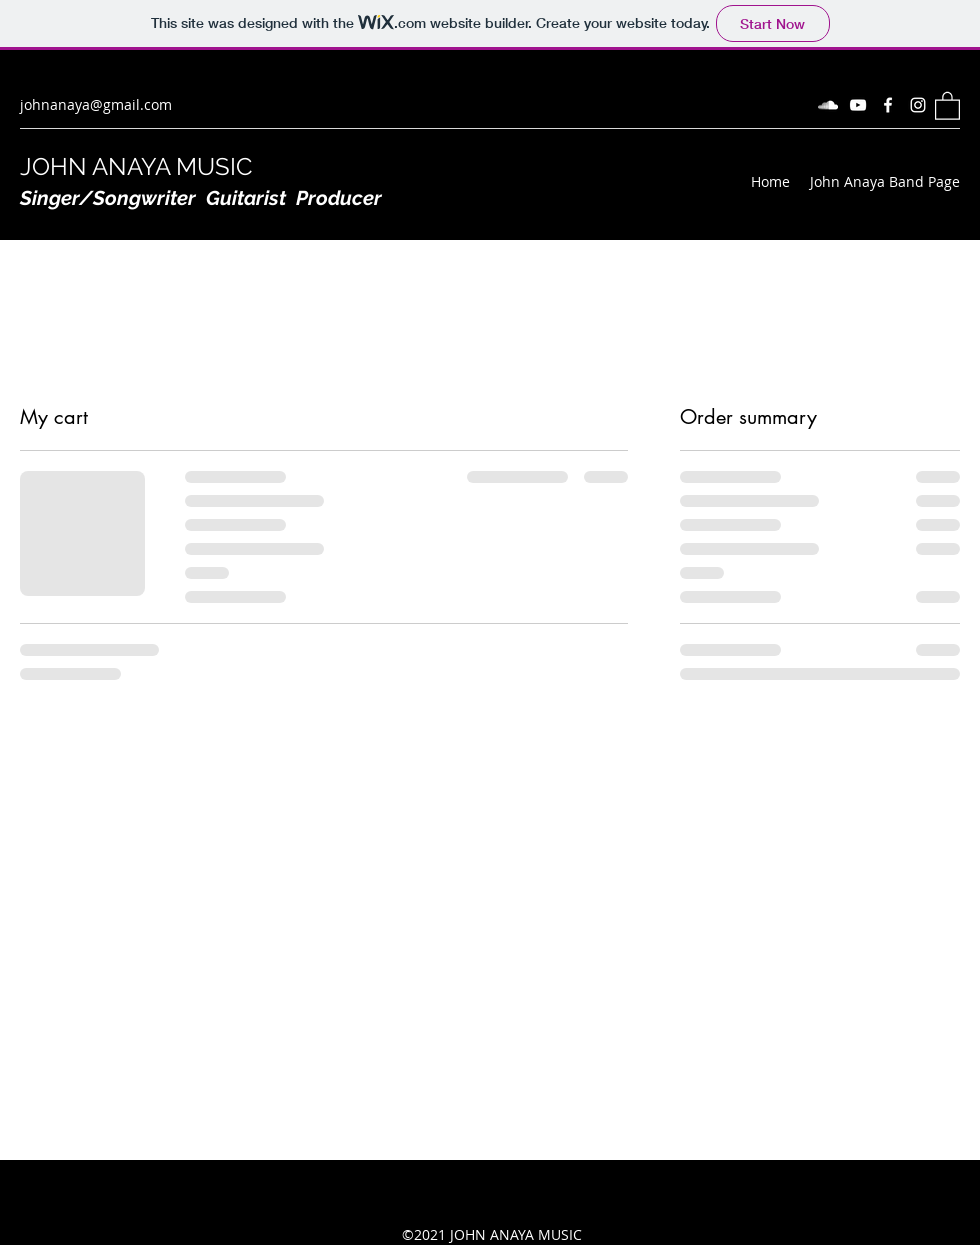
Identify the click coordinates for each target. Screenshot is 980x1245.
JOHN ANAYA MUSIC (136, 166)
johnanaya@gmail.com (96, 104)
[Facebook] (888, 105)
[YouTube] (858, 105)
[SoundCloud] (828, 105)
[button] (947, 105)
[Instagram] (918, 105)
